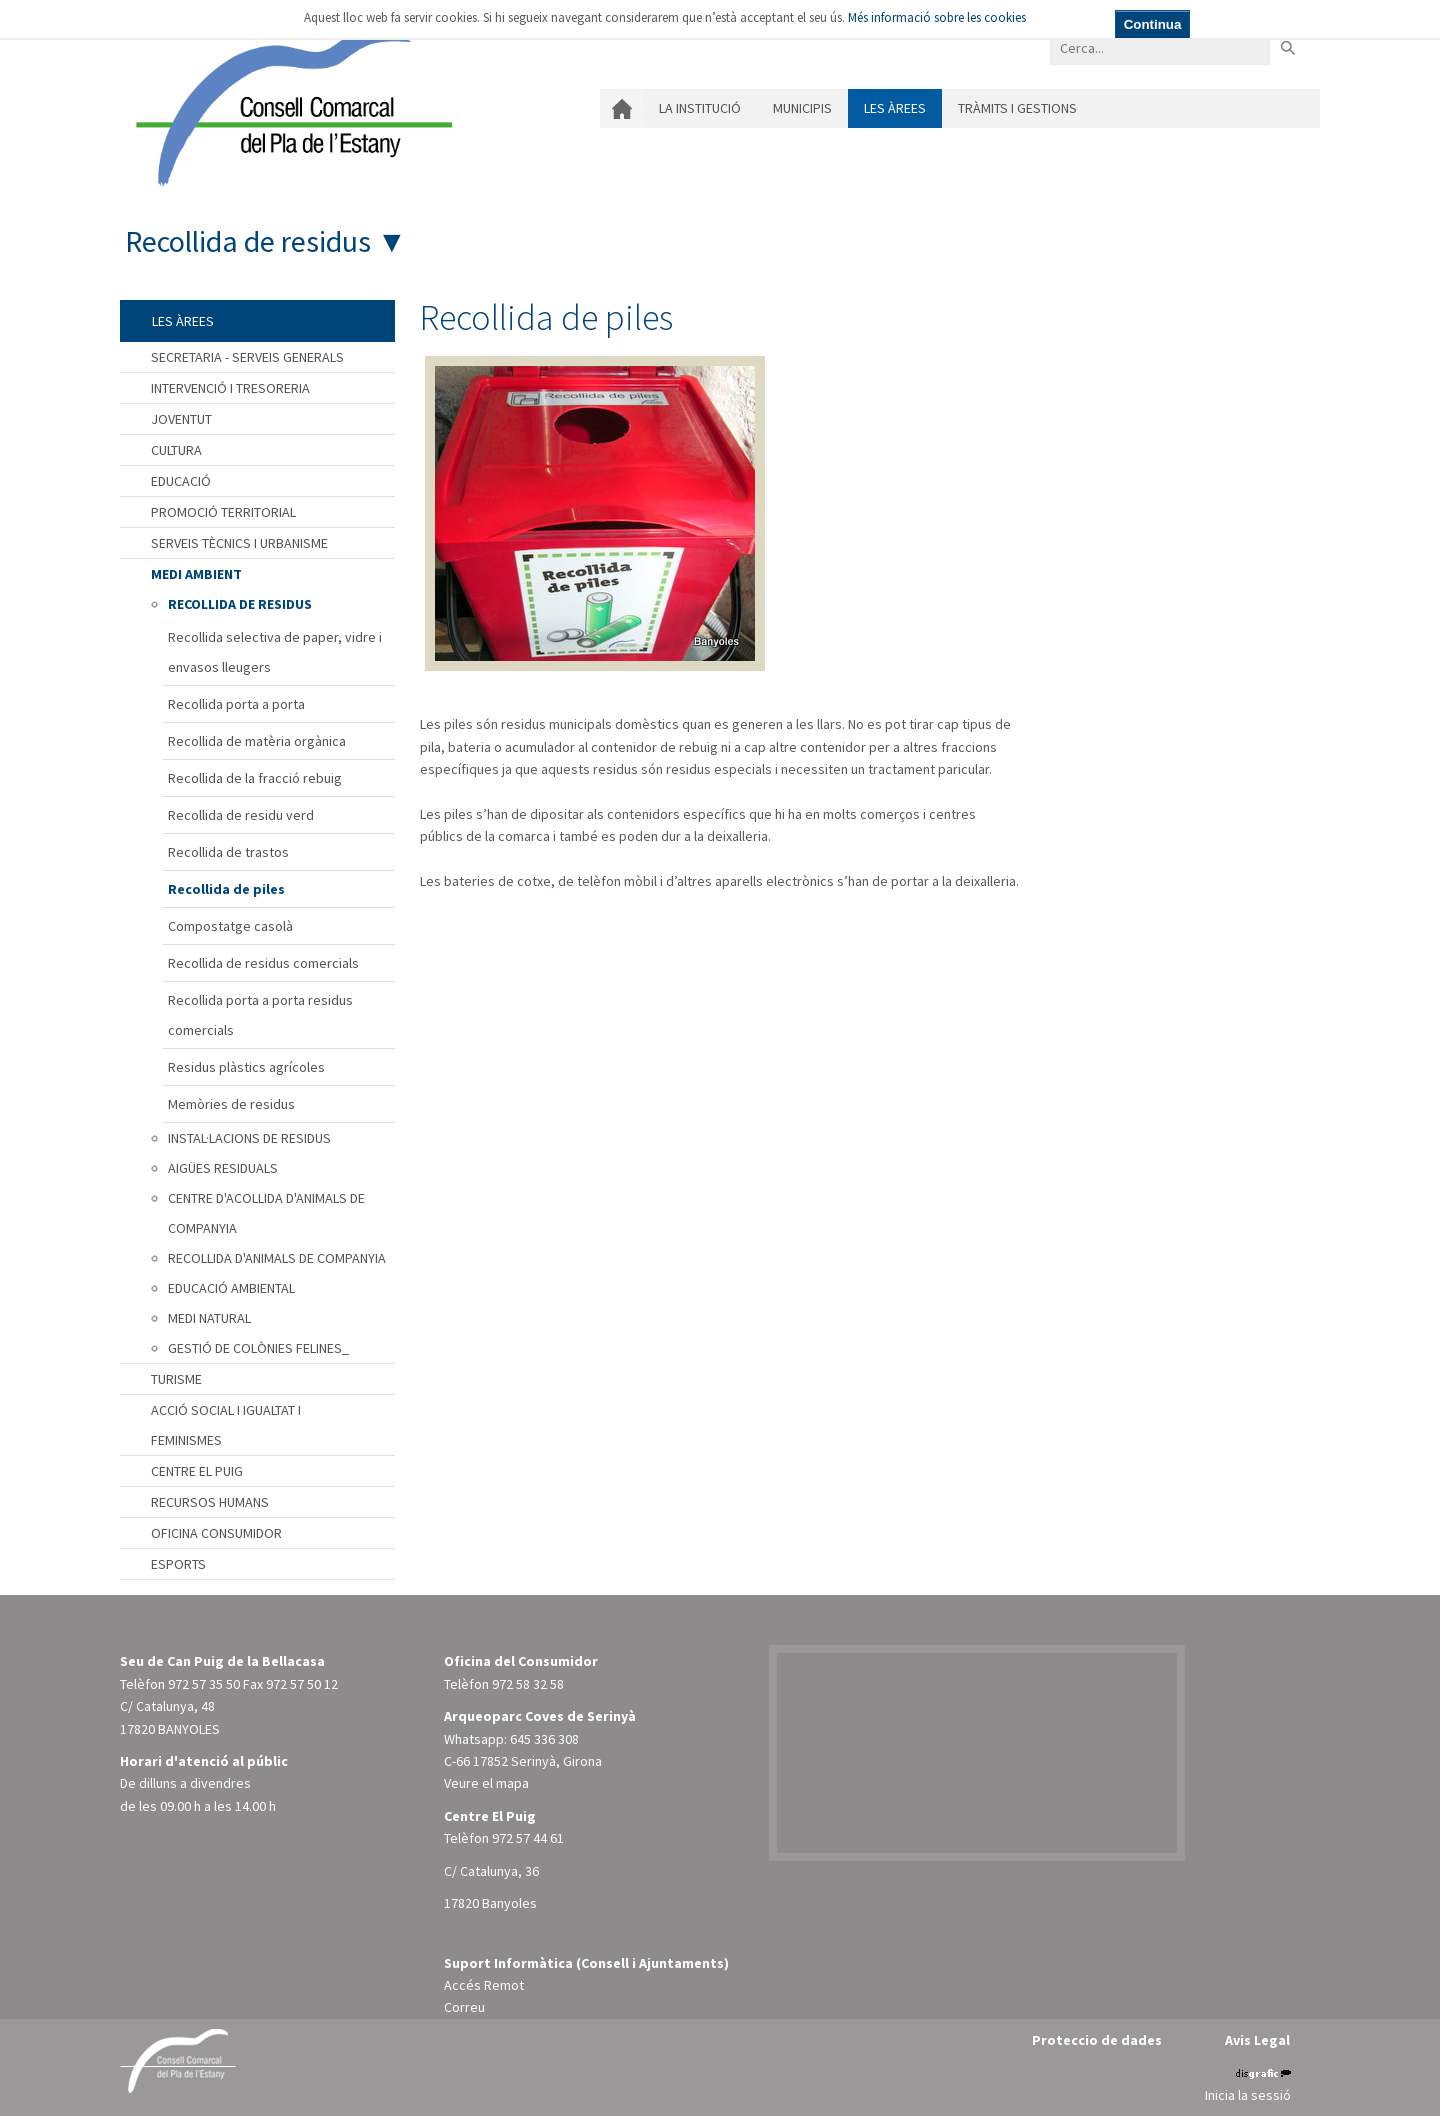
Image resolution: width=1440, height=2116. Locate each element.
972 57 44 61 (528, 1838)
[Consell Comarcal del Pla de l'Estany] (289, 104)
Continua (1153, 24)
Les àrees (895, 108)
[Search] (1160, 47)
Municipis (802, 108)
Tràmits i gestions (1017, 108)
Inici (621, 108)
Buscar (1287, 47)
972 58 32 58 (528, 1684)
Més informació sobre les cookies (937, 17)
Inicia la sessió (1248, 2095)
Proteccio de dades (1097, 2040)
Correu (464, 2007)
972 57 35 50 (204, 1684)
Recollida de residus (248, 241)
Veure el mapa (486, 1783)
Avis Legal (1257, 2040)
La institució (700, 108)
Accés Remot (484, 1985)
